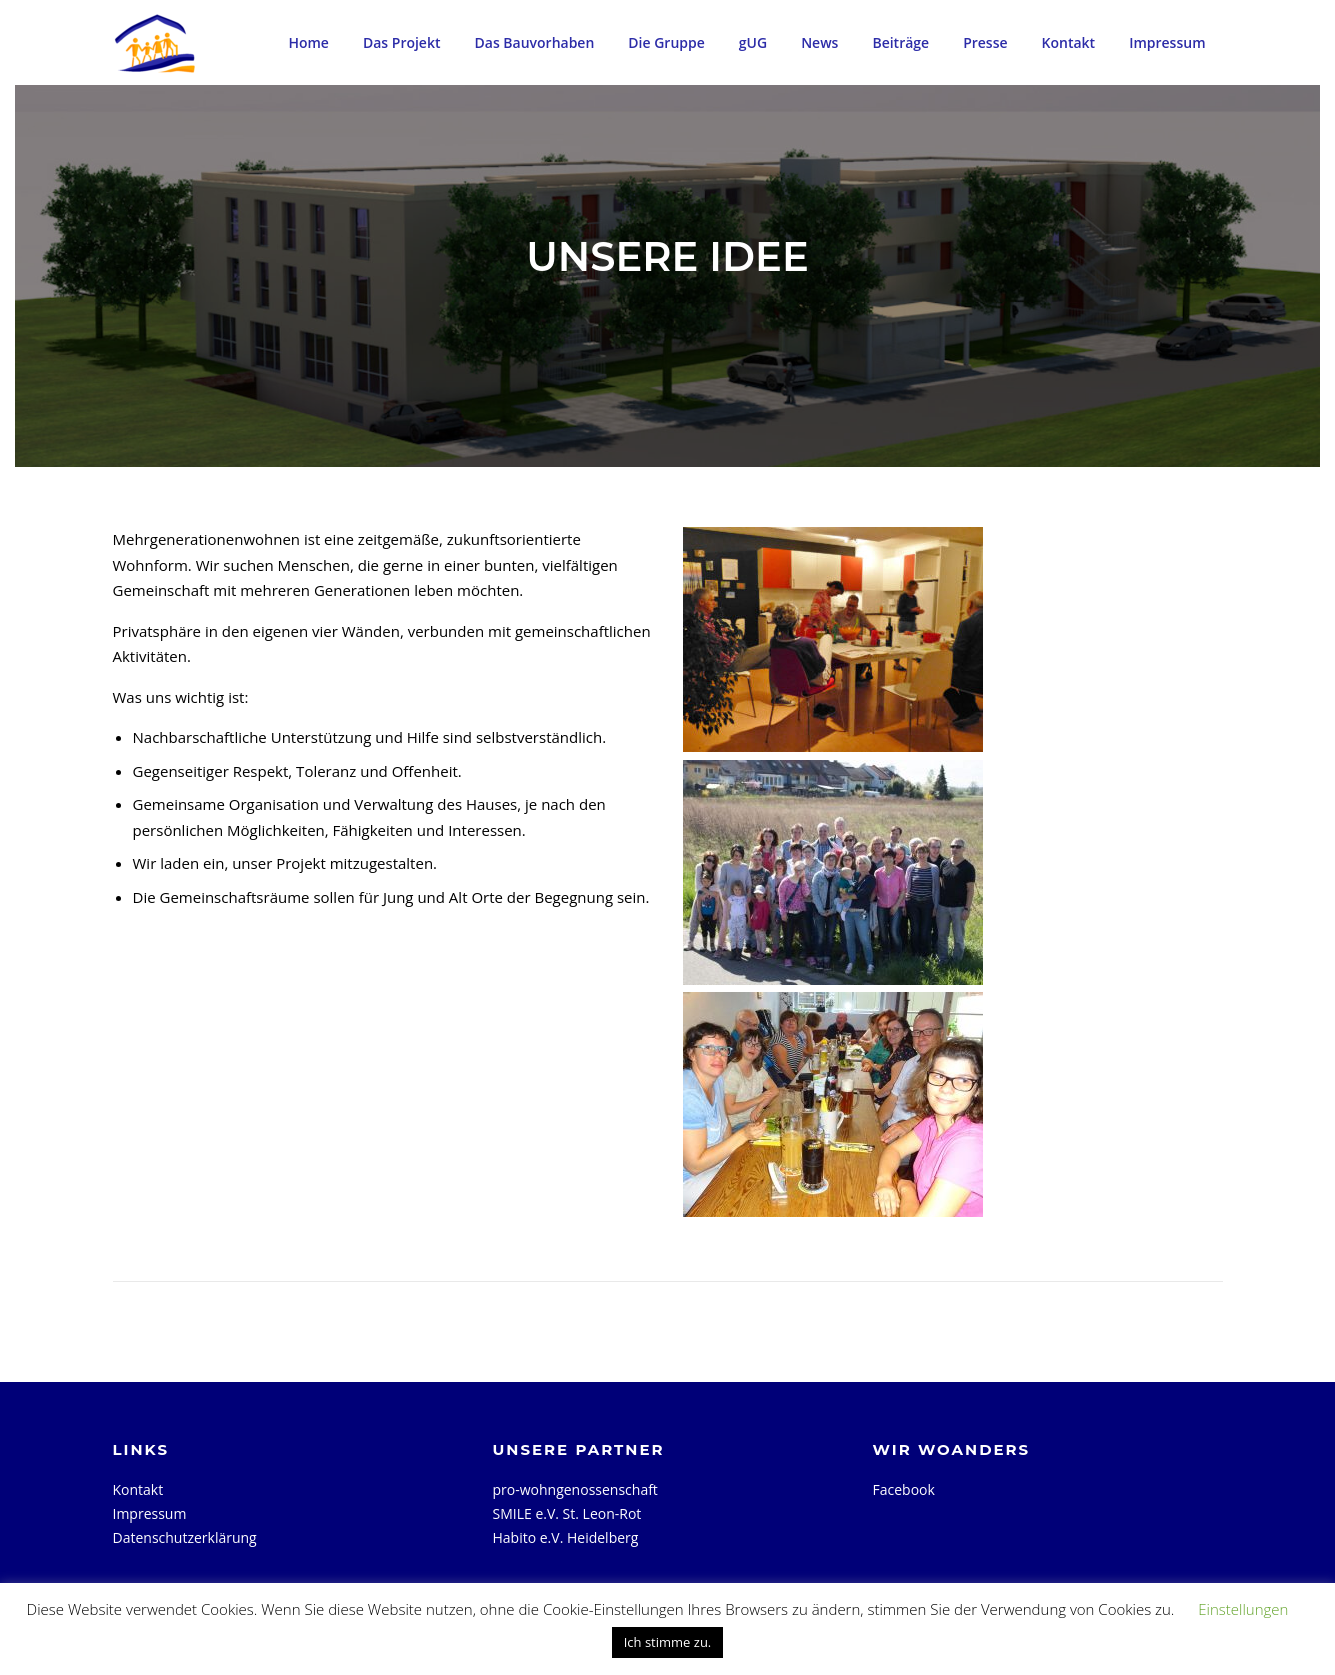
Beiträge (900, 42)
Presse (985, 42)
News (819, 42)
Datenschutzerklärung (185, 1537)
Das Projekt (402, 42)
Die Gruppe (666, 42)
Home (308, 42)
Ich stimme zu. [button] (668, 1642)
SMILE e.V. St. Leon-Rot (567, 1513)
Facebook (904, 1489)
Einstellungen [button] (1243, 1609)
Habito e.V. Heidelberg (566, 1537)
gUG (753, 42)
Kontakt (1069, 42)
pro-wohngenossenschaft (575, 1489)
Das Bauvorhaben (535, 42)
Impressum (1167, 42)
